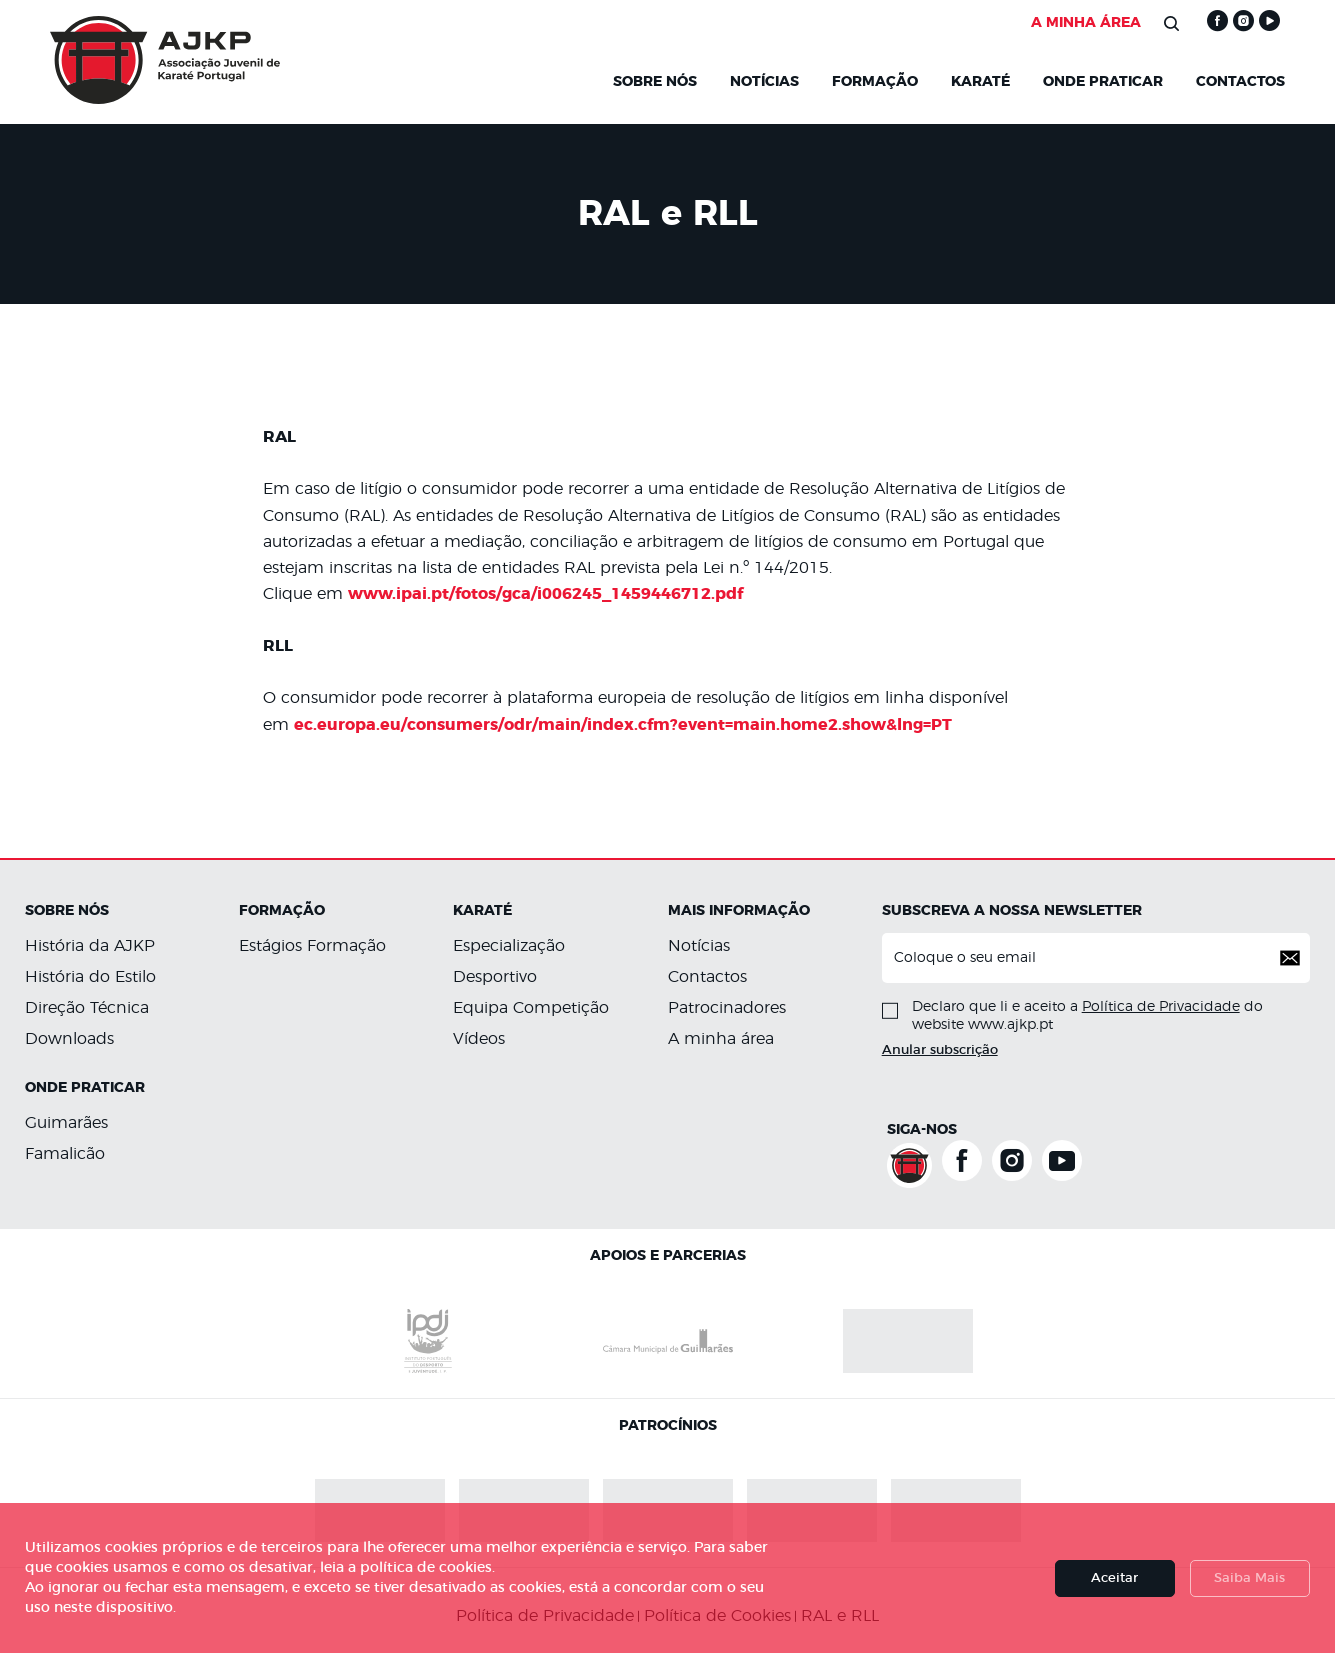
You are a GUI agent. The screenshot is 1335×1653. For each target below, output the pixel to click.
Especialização (509, 946)
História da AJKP (90, 946)
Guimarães (66, 1123)
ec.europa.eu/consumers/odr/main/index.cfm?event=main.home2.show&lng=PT (623, 725)
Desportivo (495, 977)
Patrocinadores (727, 1008)
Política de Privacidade (1161, 1007)
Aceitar (1114, 1578)
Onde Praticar (1103, 82)
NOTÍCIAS (764, 82)
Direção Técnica (87, 1008)
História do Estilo (90, 977)
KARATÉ (980, 82)
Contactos (1240, 82)
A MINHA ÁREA (1086, 23)
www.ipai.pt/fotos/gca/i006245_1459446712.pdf (545, 594)
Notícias (699, 946)
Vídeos (479, 1039)
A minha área (721, 1039)
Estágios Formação (312, 946)
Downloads (69, 1039)
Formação (875, 82)
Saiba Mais (1249, 1578)
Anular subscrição (940, 1050)
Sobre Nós (655, 82)
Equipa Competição (531, 1008)
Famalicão (65, 1154)
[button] (1290, 958)
